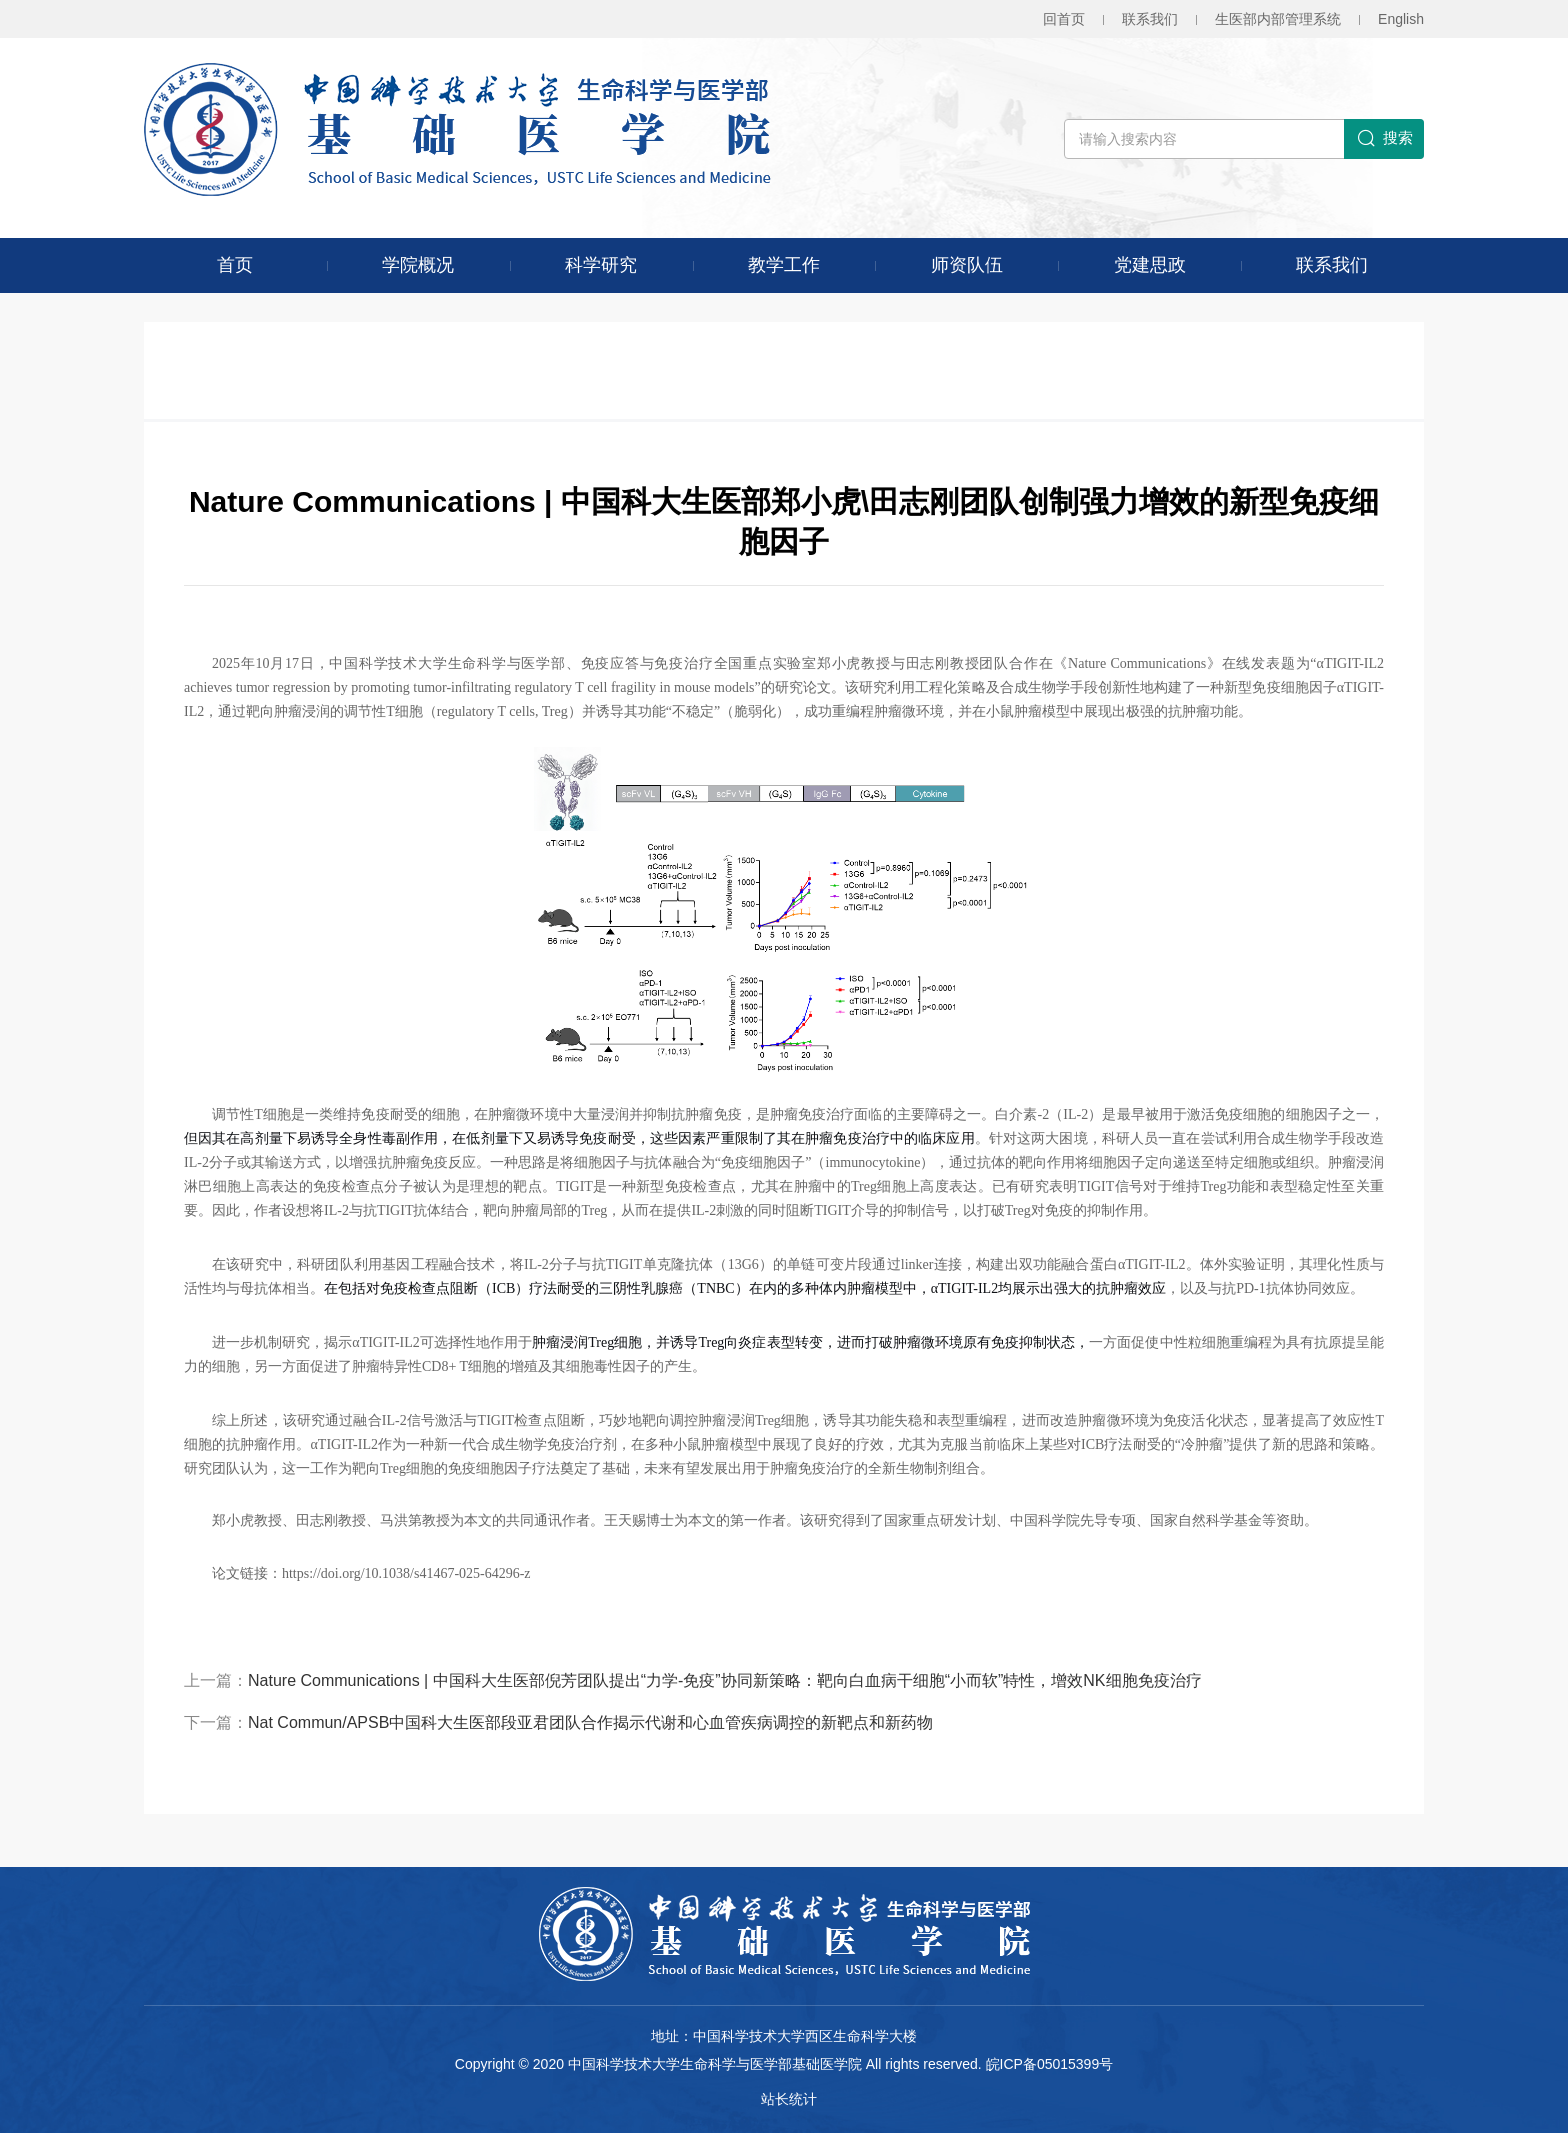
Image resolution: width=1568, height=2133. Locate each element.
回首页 (1064, 19)
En (1401, 19)
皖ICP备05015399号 (1050, 2064)
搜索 (1384, 139)
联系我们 (1150, 19)
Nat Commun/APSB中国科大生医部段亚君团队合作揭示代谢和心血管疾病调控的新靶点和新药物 (590, 1722)
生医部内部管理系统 (1278, 19)
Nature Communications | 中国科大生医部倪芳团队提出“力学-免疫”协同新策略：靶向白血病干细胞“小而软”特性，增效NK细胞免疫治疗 (725, 1680)
